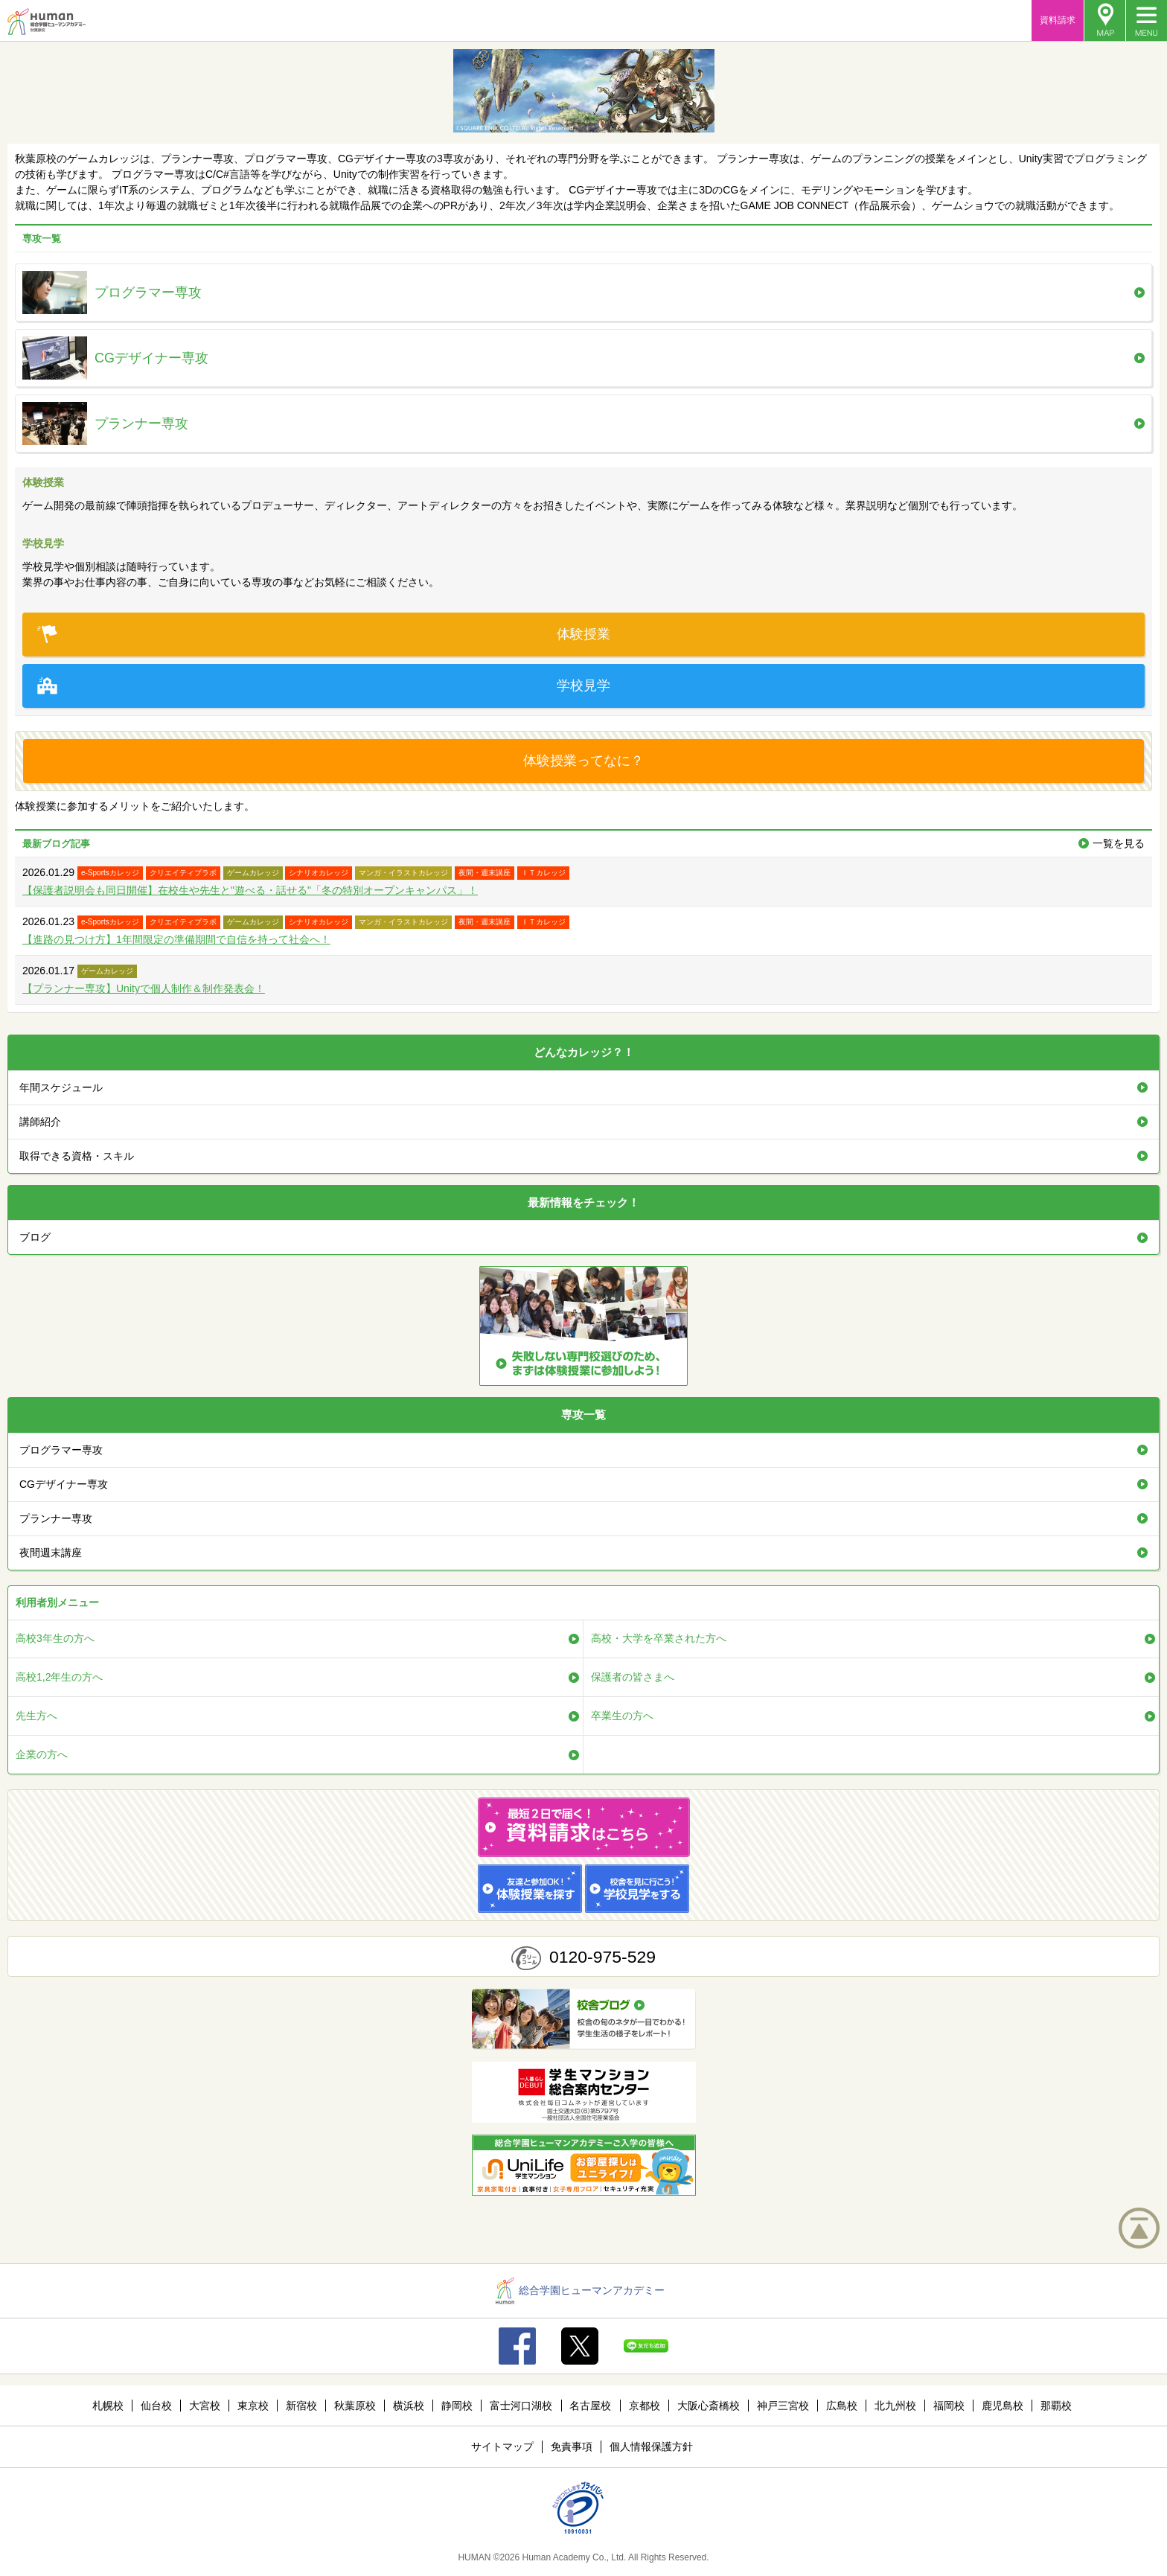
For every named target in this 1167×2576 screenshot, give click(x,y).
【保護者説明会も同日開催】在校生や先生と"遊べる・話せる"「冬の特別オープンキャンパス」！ (250, 890)
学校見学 (323, 686)
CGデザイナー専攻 (63, 1484)
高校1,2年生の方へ (59, 1677)
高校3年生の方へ (55, 1638)
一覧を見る (1119, 843)
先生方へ (36, 1716)
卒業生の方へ (622, 1716)
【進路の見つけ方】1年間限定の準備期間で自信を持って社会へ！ (176, 939)
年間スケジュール (61, 1087)
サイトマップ (502, 2446)
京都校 (644, 2406)
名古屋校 (590, 2406)
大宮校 (204, 2406)
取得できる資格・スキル (76, 1156)
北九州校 (895, 2406)
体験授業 (323, 634)
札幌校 (108, 2406)
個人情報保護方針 (651, 2446)
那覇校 (1056, 2406)
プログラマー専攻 (61, 1450)
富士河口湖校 (521, 2406)
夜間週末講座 (50, 1553)
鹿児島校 (1002, 2406)
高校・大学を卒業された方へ (658, 1638)
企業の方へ (42, 1754)
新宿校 (301, 2406)
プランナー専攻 (55, 1518)
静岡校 (457, 2406)
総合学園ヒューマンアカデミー (580, 2290)
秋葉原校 (355, 2406)
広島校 (841, 2406)
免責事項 (571, 2446)
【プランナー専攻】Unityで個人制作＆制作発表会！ (143, 988)
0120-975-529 (602, 1956)
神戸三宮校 (783, 2406)
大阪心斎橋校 (708, 2406)
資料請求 (1057, 20)
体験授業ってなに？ (583, 760)
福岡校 (949, 2406)
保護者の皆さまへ (632, 1677)
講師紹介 (40, 1122)
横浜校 (408, 2406)
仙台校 (156, 2406)
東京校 (253, 2406)
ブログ (35, 1237)
